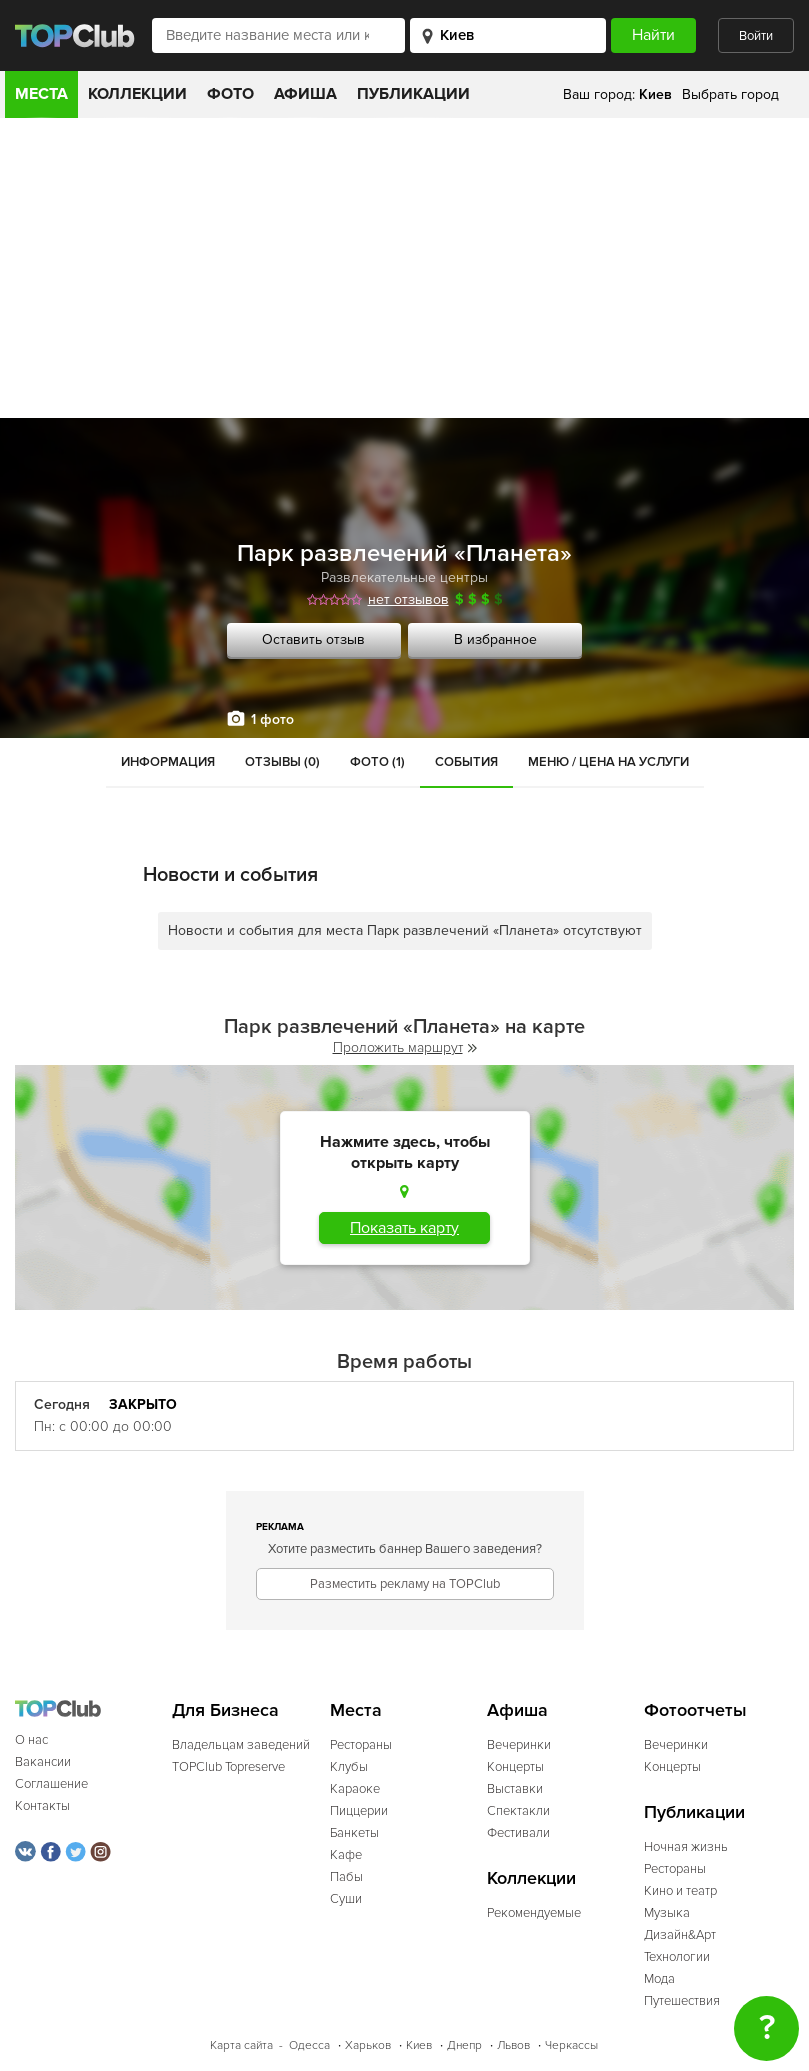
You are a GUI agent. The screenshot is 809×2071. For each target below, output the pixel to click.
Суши (346, 1899)
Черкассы (571, 2045)
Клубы (349, 1767)
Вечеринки (519, 1745)
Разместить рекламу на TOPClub (405, 1584)
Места (41, 94)
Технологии (677, 1957)
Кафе (346, 1855)
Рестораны (361, 1745)
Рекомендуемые (534, 1913)
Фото (230, 94)
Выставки (515, 1789)
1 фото (272, 719)
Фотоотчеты (695, 1710)
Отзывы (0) (282, 762)
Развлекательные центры (404, 577)
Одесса (309, 2045)
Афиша (305, 94)
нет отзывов (408, 599)
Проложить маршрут (405, 1047)
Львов (513, 2045)
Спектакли (518, 1811)
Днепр (464, 2045)
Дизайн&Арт (680, 1935)
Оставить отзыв (313, 639)
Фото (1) (377, 762)
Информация (168, 762)
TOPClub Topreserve (228, 1767)
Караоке (355, 1789)
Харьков (368, 2045)
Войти (756, 36)
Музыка (667, 1913)
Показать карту (404, 1228)
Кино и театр (680, 1891)
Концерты (515, 1767)
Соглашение (51, 1784)
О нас (31, 1740)
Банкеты (354, 1833)
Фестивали (518, 1833)
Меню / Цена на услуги (608, 762)
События (466, 762)
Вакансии (43, 1762)
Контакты (42, 1806)
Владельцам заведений (241, 1745)
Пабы (346, 1877)
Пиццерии (359, 1811)
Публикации (413, 94)
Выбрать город (730, 94)
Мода (659, 1979)
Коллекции (137, 94)
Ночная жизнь (686, 1847)
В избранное (495, 639)
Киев (419, 2045)
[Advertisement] (404, 268)
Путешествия (682, 2001)
